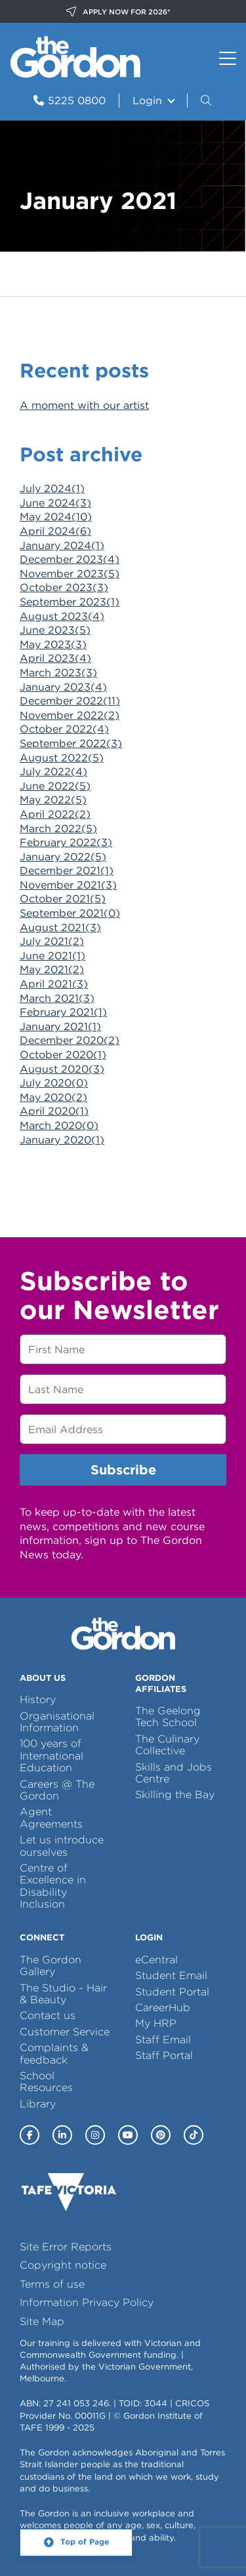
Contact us (47, 2015)
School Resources (46, 2081)
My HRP (155, 2023)
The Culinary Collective (167, 1745)
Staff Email (163, 2039)
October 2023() (64, 587)
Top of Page (84, 2542)
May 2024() (56, 516)
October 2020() (63, 1054)
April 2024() (55, 531)
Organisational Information (57, 1722)
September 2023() (69, 602)
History (38, 1699)
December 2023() (69, 559)
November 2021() (68, 885)
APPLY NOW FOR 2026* (118, 11)
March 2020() (59, 1125)
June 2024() (55, 503)
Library (38, 2104)
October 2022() (64, 729)
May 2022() (53, 800)
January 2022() (63, 857)
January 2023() (63, 687)
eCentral (156, 1959)
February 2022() (66, 842)
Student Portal (172, 1992)
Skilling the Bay (175, 1794)
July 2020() (54, 1083)
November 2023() (69, 573)
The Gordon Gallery (50, 1965)
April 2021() (54, 984)
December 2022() (70, 701)
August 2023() (62, 616)
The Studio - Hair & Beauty (63, 1994)
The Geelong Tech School (168, 1716)
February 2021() (63, 1012)
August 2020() (62, 1069)
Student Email (171, 1975)
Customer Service (65, 2032)
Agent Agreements (51, 1817)
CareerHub (162, 2007)
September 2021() (70, 913)
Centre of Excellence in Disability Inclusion (53, 1886)
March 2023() (58, 672)
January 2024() (62, 545)
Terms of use (52, 2284)
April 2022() (55, 814)
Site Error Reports (66, 2246)
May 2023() (53, 644)
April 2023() (55, 658)
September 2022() (71, 743)
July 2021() (52, 941)
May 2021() (52, 969)
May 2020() (53, 1097)
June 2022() (55, 786)
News (74, 274)
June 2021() (52, 956)
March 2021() (57, 998)
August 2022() (62, 758)
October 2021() (63, 899)
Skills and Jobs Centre (173, 1773)
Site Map (42, 2321)
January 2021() (60, 1026)
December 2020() (69, 1040)
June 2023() (55, 630)
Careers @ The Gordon (57, 1790)
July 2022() (53, 771)
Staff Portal (164, 2055)
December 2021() (66, 870)
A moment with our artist (84, 405)
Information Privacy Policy (87, 2302)
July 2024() (52, 488)
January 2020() (62, 1140)
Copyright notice (63, 2265)
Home (26, 274)
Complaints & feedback (54, 2053)
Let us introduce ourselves (62, 1846)
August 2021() (60, 927)
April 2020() (54, 1111)
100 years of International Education (51, 1755)
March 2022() (58, 828)
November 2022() (69, 715)
